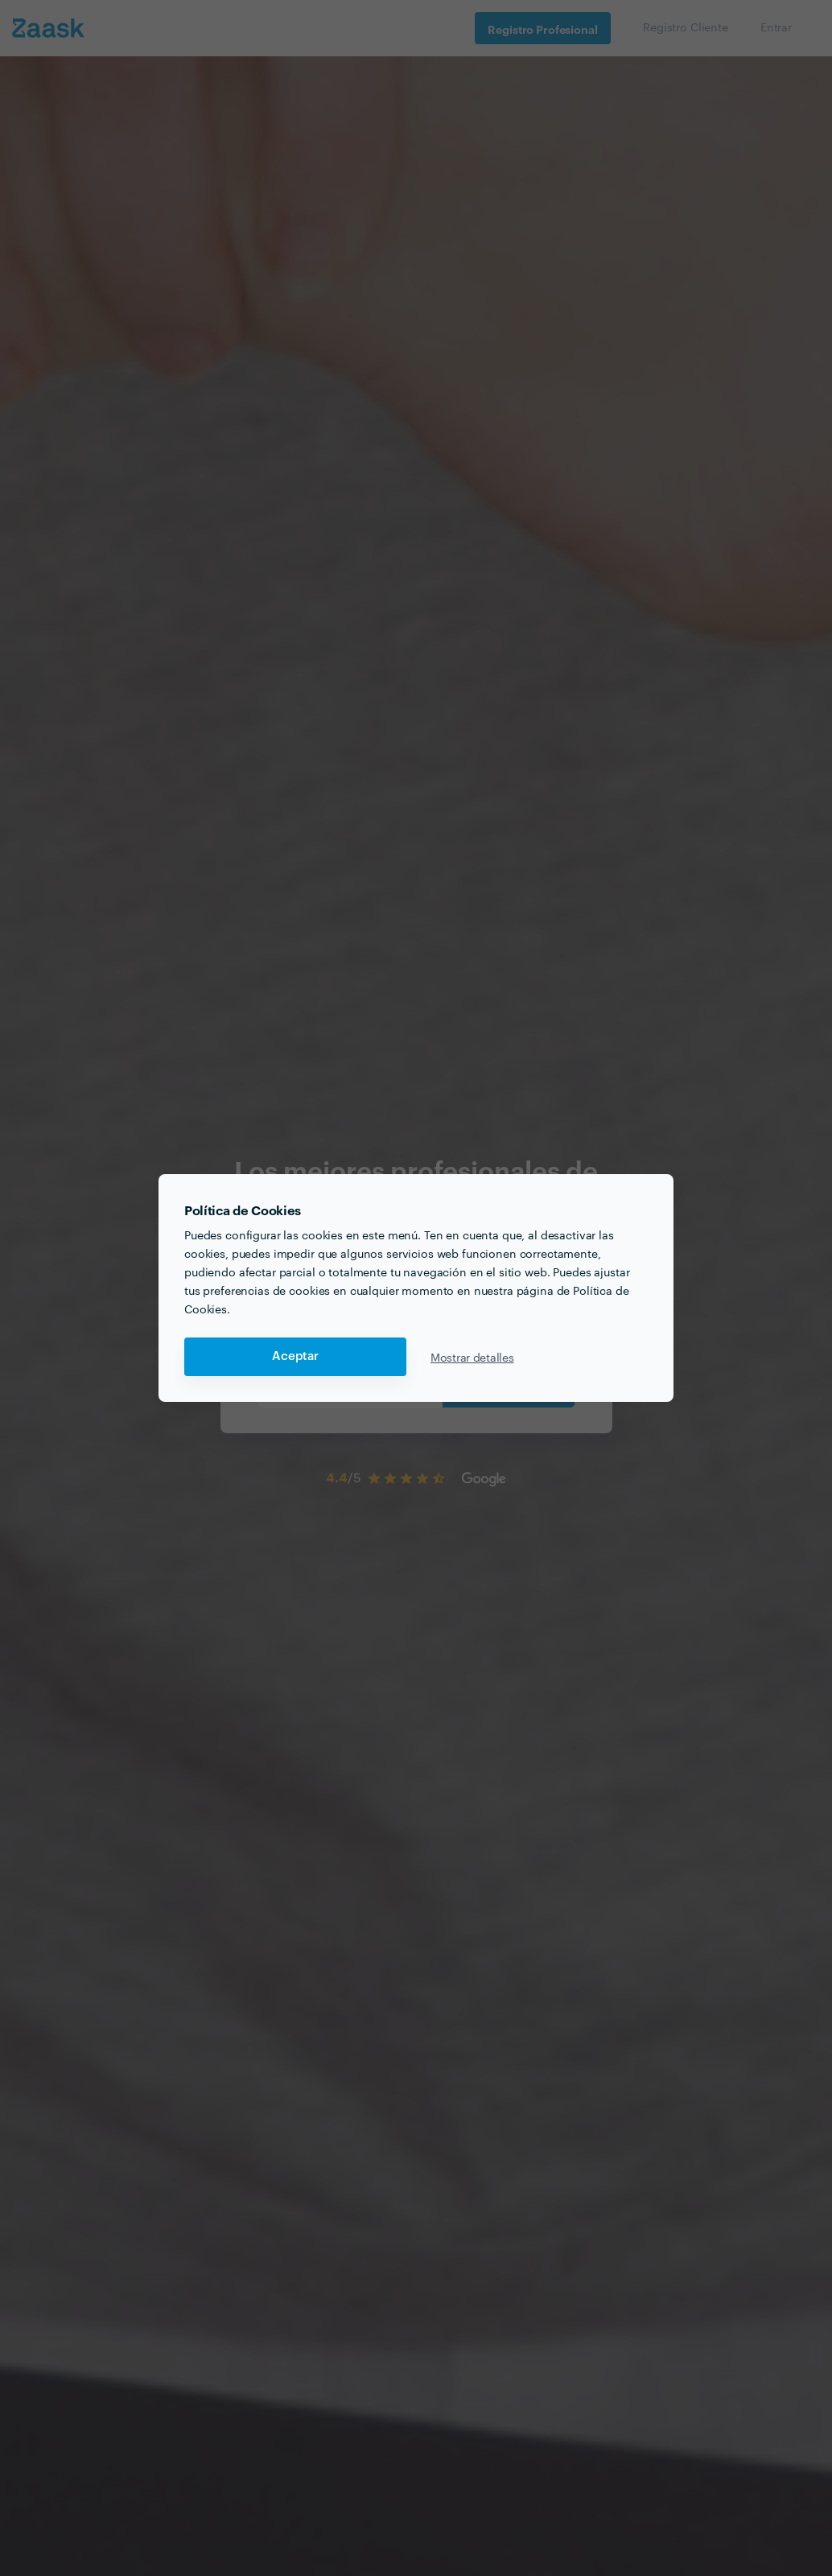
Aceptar (295, 1356)
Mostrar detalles (472, 1357)
